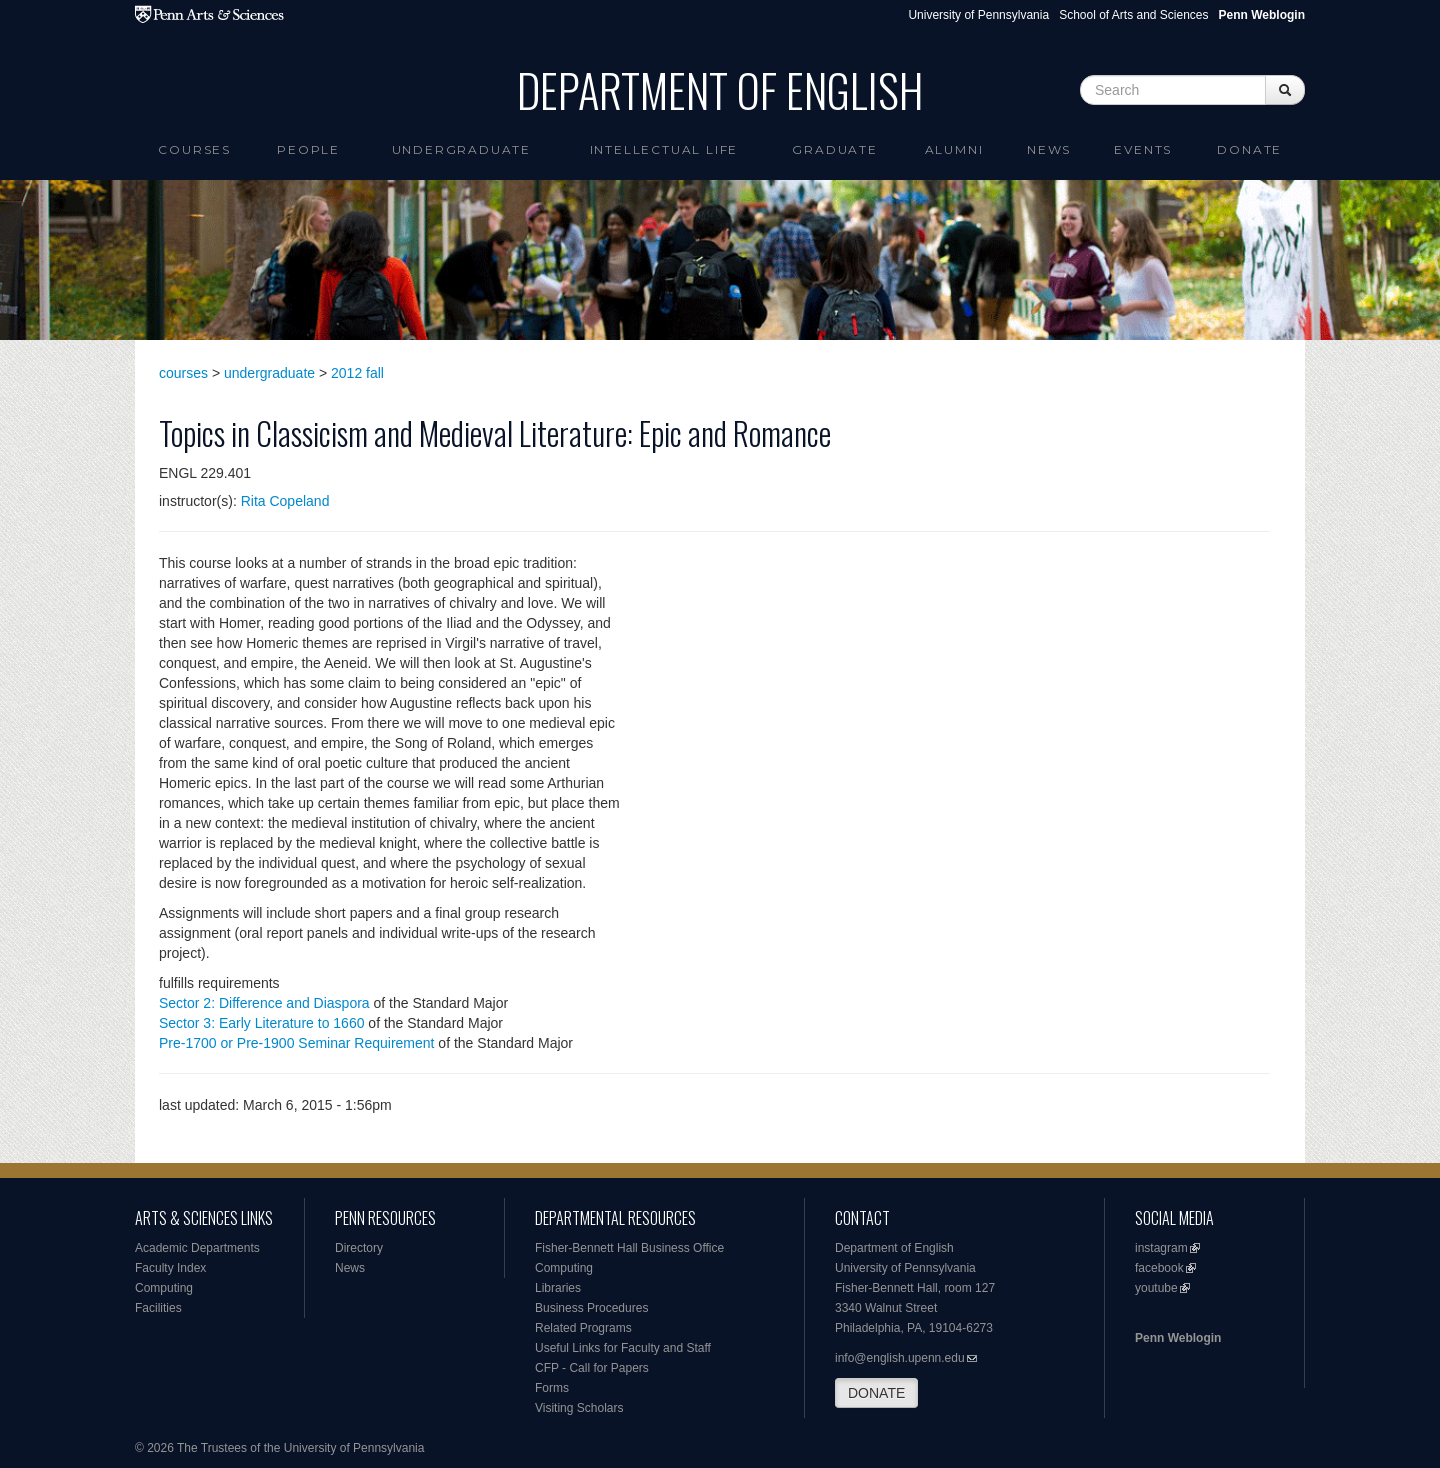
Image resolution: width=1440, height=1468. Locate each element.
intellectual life (664, 149)
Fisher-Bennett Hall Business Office (629, 1248)
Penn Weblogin (1178, 1338)
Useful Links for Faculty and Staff (623, 1348)
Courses (194, 149)
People (308, 149)
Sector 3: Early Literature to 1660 (261, 1023)
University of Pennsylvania (978, 15)
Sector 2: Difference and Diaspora (264, 1003)
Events (1143, 149)
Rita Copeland (285, 501)
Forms (552, 1388)
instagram (1161, 1248)
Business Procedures (591, 1308)
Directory (359, 1248)
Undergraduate (461, 149)
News (1049, 149)
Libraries (558, 1288)
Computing (164, 1288)
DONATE (876, 1393)
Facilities (158, 1308)
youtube (1156, 1288)
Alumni (954, 149)
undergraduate (269, 373)
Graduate (834, 149)
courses (183, 373)
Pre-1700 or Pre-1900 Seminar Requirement (296, 1043)
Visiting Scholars (579, 1408)
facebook (1159, 1268)
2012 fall (357, 373)
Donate (1249, 149)
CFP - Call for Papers (592, 1368)
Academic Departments (197, 1248)
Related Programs (583, 1328)
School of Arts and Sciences (1133, 15)
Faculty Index (170, 1268)
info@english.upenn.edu (900, 1358)
